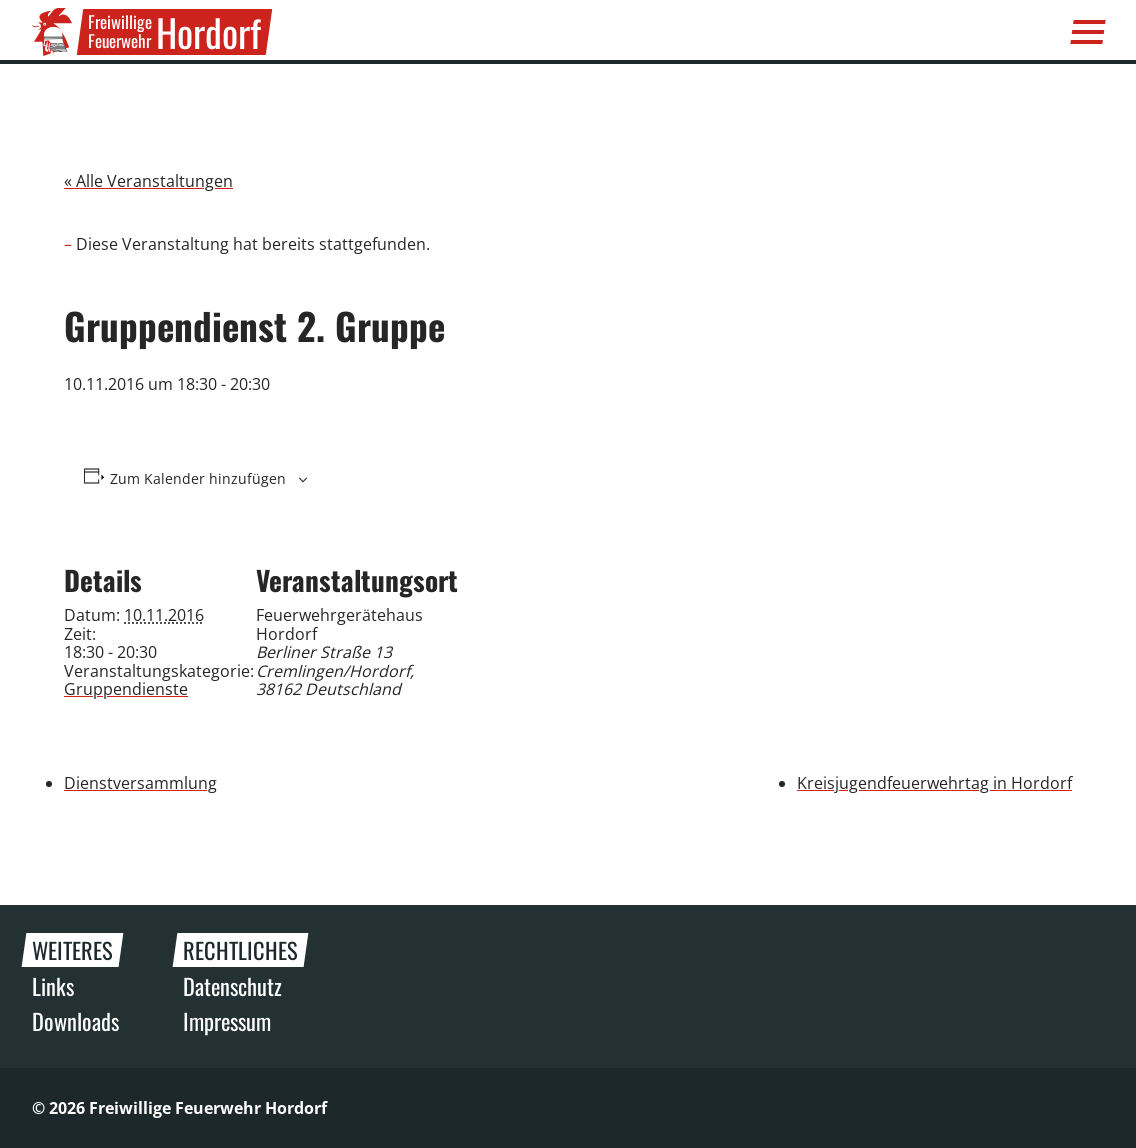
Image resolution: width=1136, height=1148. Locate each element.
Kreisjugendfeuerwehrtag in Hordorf (934, 783)
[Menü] (1088, 32)
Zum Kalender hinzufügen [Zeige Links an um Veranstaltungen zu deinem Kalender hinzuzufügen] (198, 479)
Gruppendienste (126, 689)
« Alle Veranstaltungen (148, 181)
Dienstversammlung (140, 783)
